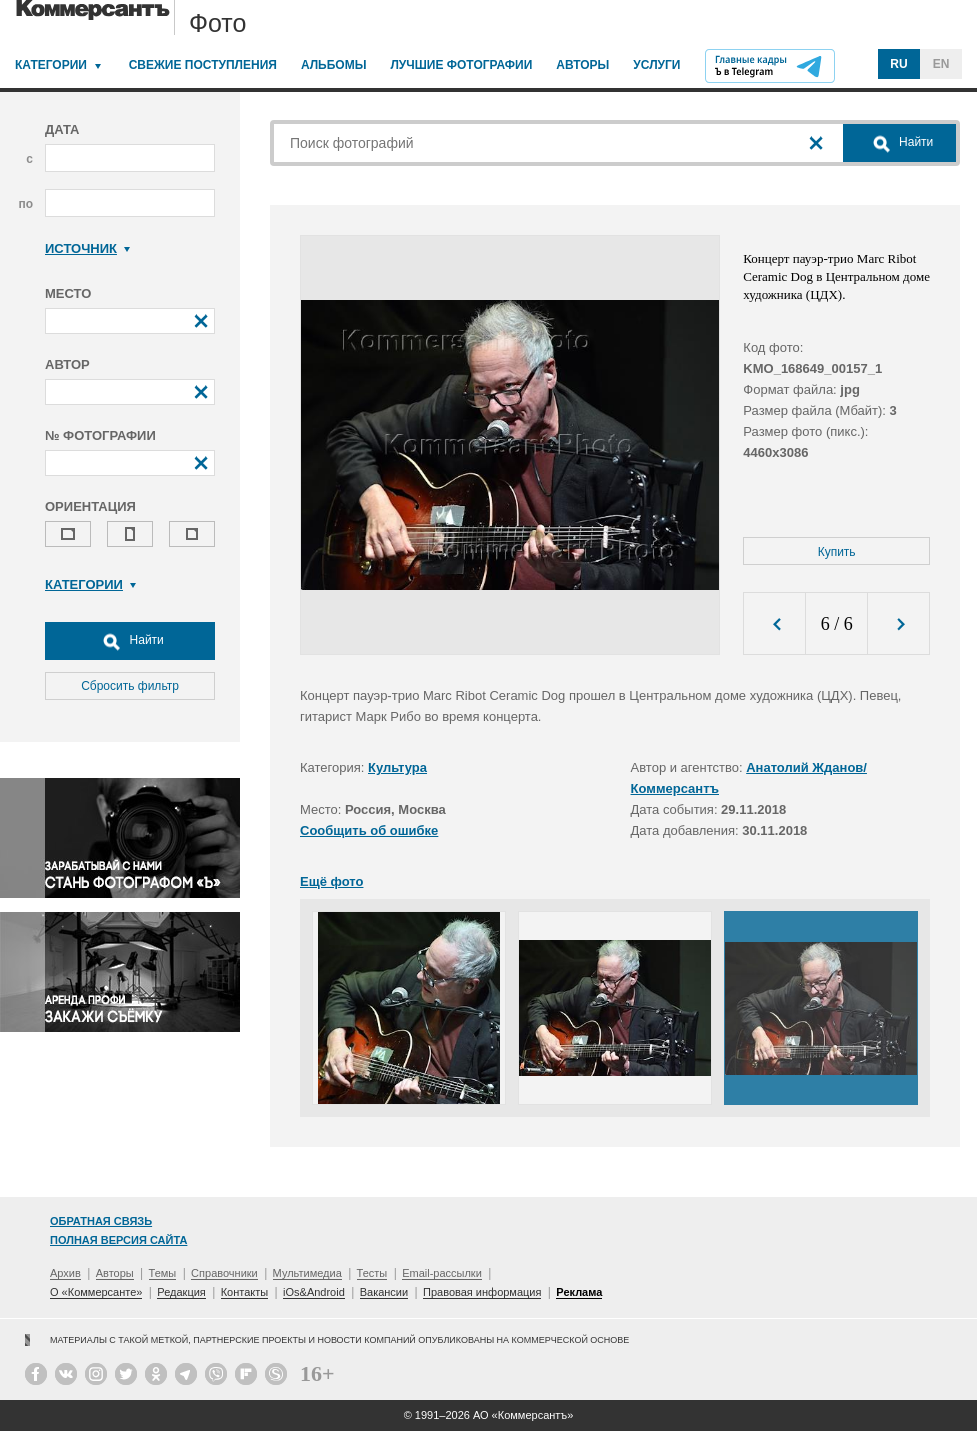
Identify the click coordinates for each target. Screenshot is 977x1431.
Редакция (181, 1292)
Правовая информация (482, 1292)
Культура (397, 767)
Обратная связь (101, 1221)
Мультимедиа (307, 1273)
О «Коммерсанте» (96, 1292)
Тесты (372, 1273)
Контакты (245, 1292)
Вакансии (384, 1292)
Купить (837, 552)
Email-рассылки (442, 1273)
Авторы (582, 65)
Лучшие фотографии (461, 65)
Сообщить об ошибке (369, 830)
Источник (87, 248)
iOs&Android (314, 1292)
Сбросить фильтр (130, 686)
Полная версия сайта (118, 1240)
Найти (130, 641)
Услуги (656, 65)
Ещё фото (331, 881)
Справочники (224, 1273)
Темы (163, 1273)
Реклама (579, 1292)
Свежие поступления (203, 65)
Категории (51, 65)
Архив (65, 1273)
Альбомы (334, 65)
